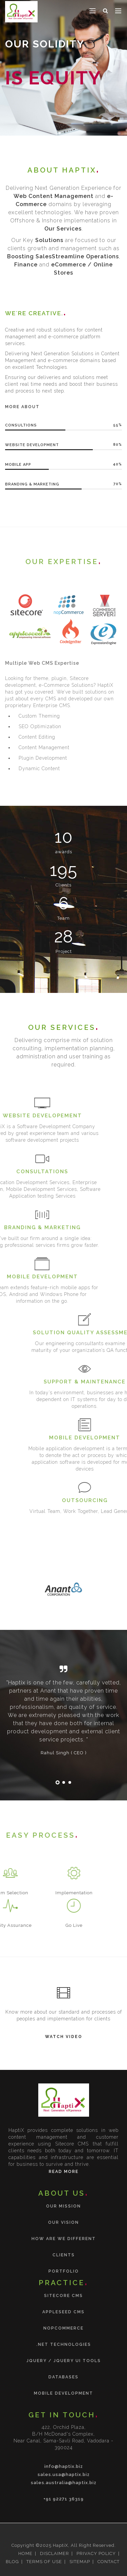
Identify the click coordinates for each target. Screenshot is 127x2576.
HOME (25, 2553)
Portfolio (63, 2271)
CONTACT (108, 2561)
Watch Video (63, 2036)
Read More (64, 2171)
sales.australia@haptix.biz (64, 2482)
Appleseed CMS (63, 2312)
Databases (63, 2377)
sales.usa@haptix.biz (64, 2474)
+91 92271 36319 (63, 2498)
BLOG (12, 2561)
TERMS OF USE (43, 2561)
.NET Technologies (63, 2344)
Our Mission (63, 2206)
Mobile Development (63, 2393)
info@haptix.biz (63, 2466)
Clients (63, 2255)
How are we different (63, 2238)
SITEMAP (79, 2561)
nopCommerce (63, 2328)
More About (22, 406)
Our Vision (63, 2222)
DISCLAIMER (54, 2553)
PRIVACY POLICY (95, 2553)
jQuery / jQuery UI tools (63, 2360)
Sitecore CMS (63, 2295)
